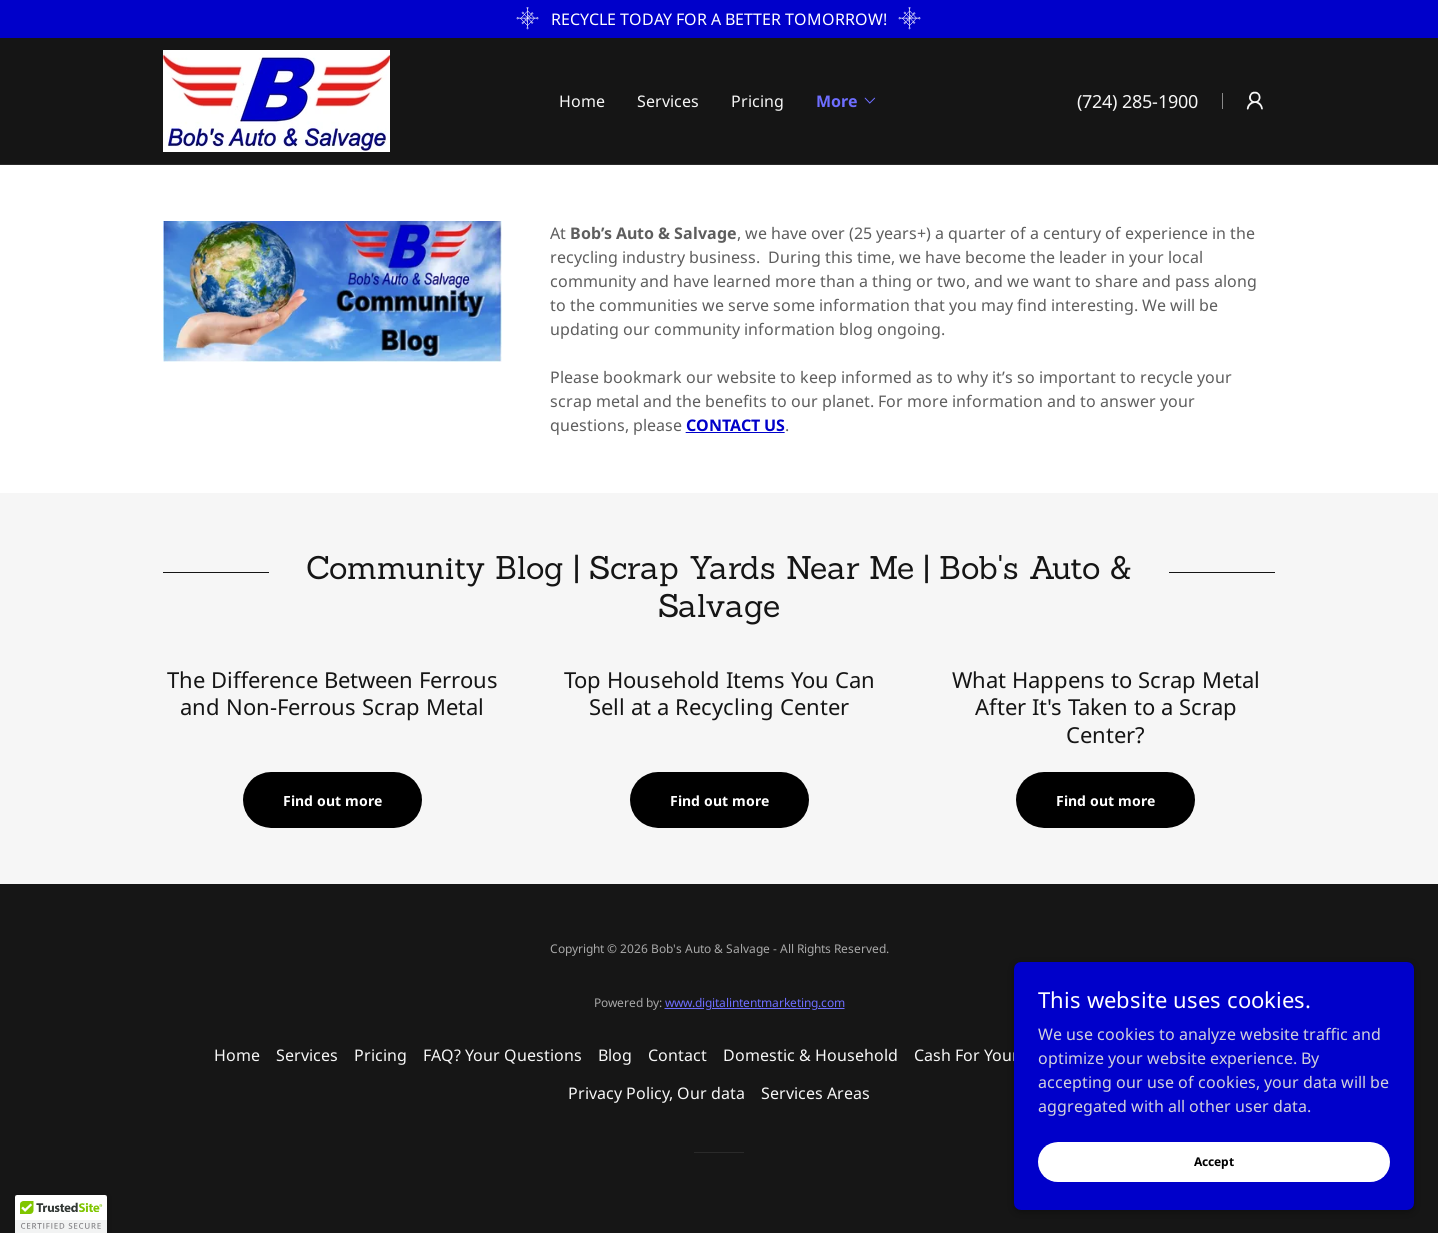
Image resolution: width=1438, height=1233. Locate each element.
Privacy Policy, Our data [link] (656, 1093)
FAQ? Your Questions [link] (502, 1055)
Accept (1214, 1161)
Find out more (332, 800)
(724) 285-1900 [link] (1137, 101)
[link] (276, 99)
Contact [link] (677, 1055)
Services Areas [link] (815, 1093)
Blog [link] (615, 1055)
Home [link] (582, 101)
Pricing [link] (757, 101)
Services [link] (668, 101)
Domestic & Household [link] (810, 1055)
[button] (847, 101)
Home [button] (237, 1055)
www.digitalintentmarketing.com (755, 1002)
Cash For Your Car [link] (981, 1055)
